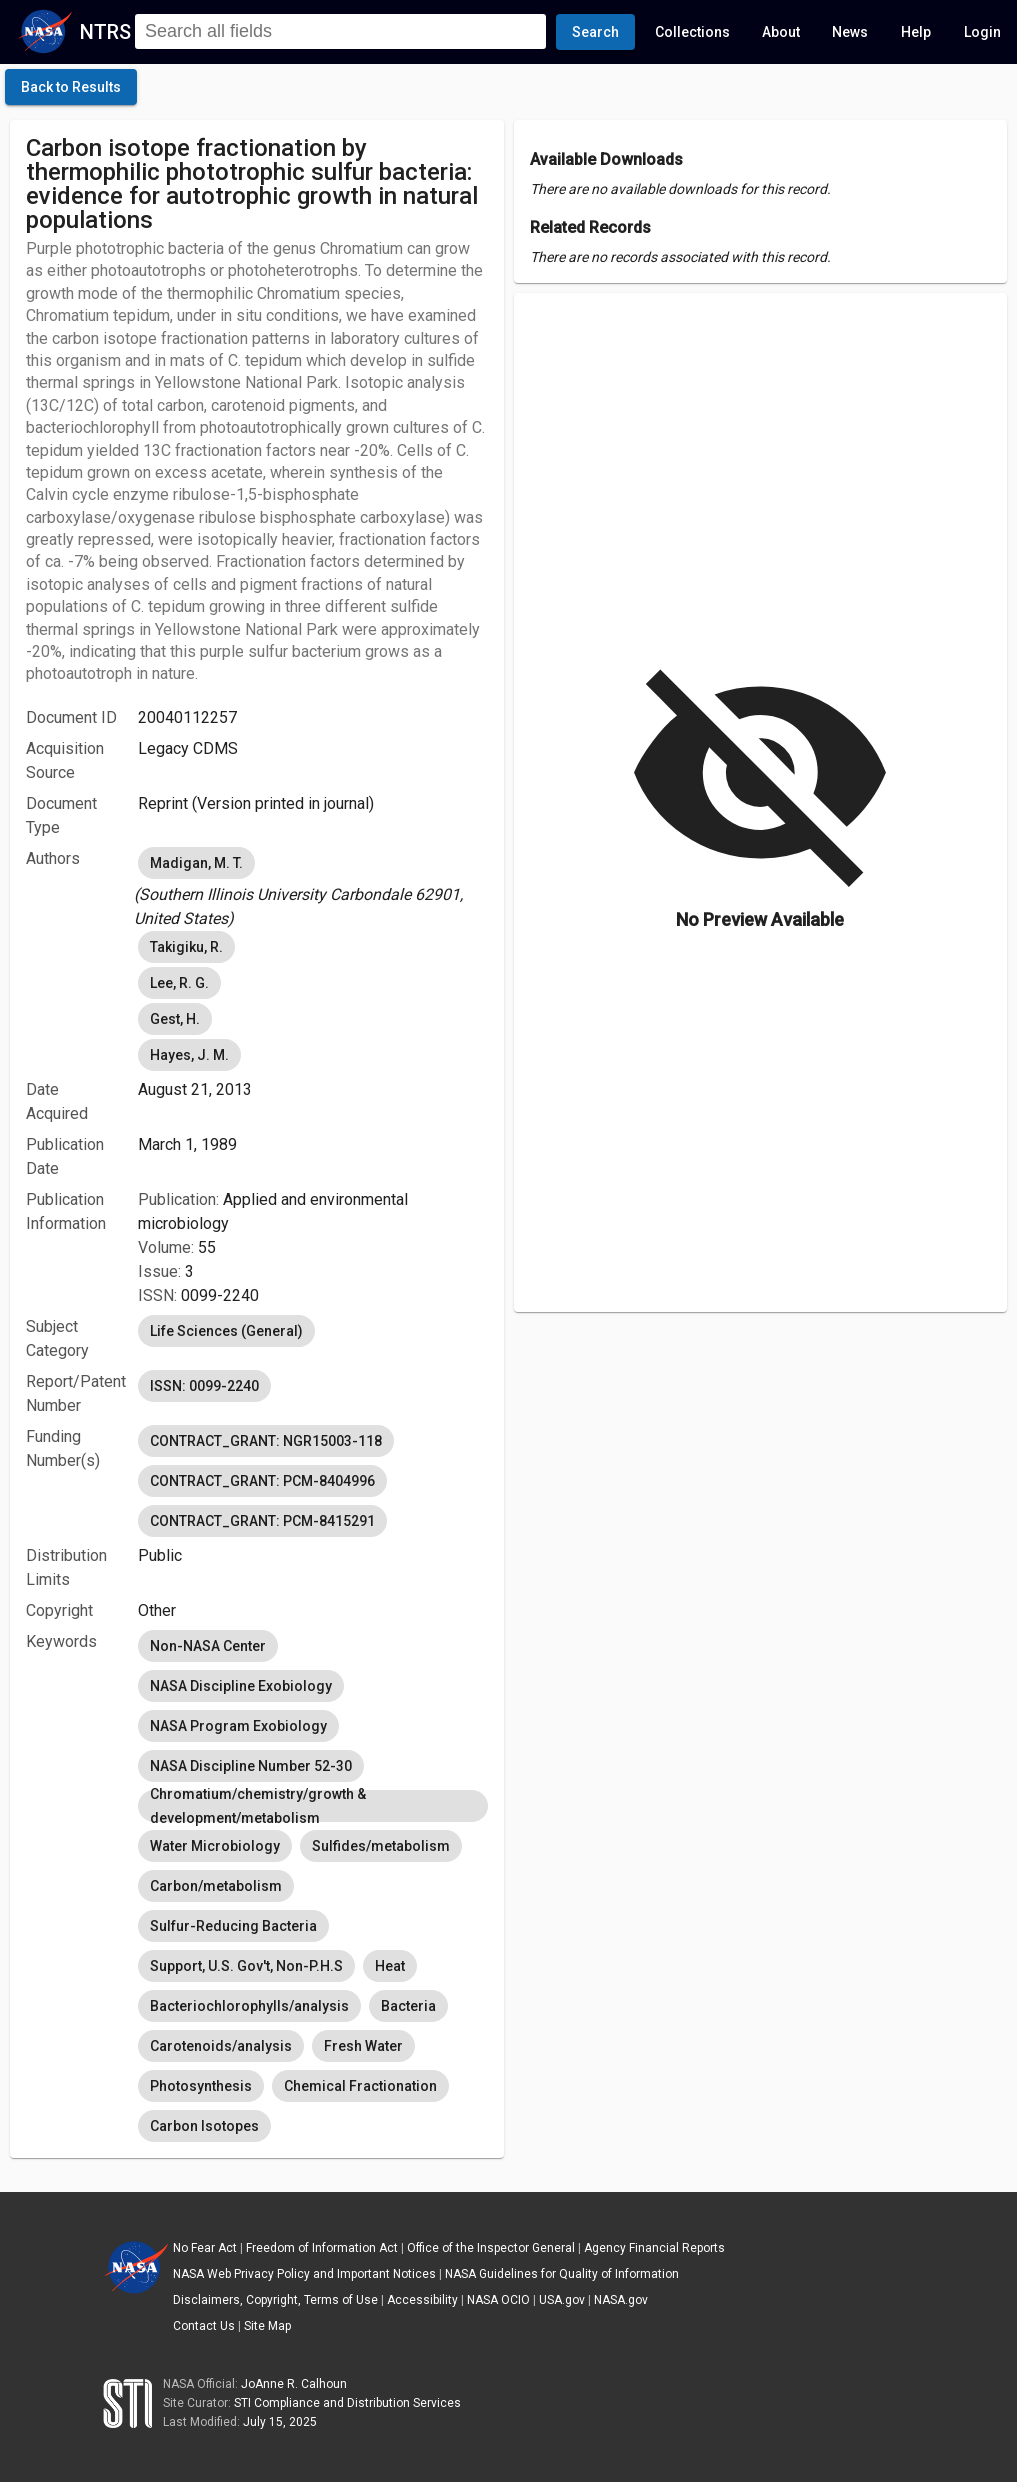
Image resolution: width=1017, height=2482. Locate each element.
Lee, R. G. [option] (179, 983)
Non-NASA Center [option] (208, 1646)
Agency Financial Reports (654, 2248)
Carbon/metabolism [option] (216, 1886)
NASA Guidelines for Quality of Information (562, 2274)
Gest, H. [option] (175, 1019)
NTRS (105, 32)
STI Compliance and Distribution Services (347, 2403)
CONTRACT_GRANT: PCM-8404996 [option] (262, 1481)
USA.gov (562, 2300)
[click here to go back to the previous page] (71, 87)
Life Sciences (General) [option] (226, 1331)
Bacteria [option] (408, 2006)
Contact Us (204, 2326)
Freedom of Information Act (322, 2248)
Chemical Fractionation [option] (360, 2086)
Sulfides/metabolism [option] (381, 1846)
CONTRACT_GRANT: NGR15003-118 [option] (266, 1441)
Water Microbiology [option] (215, 1846)
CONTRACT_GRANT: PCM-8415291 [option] (262, 1521)
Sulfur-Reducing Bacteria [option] (233, 1926)
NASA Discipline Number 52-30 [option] (251, 1766)
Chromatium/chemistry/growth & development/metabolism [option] (312, 1806)
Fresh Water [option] (363, 2046)
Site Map (267, 2326)
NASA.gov (621, 2300)
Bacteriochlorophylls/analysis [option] (249, 2006)
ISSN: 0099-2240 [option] (204, 1386)
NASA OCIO (498, 2300)
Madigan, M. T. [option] (196, 863)
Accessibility (422, 2300)
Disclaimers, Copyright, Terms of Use (275, 2300)
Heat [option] (390, 1966)
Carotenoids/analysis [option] (221, 2046)
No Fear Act (205, 2248)
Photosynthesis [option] (201, 2086)
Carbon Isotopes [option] (204, 2126)
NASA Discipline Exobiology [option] (241, 1686)
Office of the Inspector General (491, 2248)
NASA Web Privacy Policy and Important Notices (304, 2274)
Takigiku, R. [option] (186, 947)
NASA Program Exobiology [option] (238, 1726)
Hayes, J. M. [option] (189, 1055)
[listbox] (312, 887)
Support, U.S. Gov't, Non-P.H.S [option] (246, 1966)
